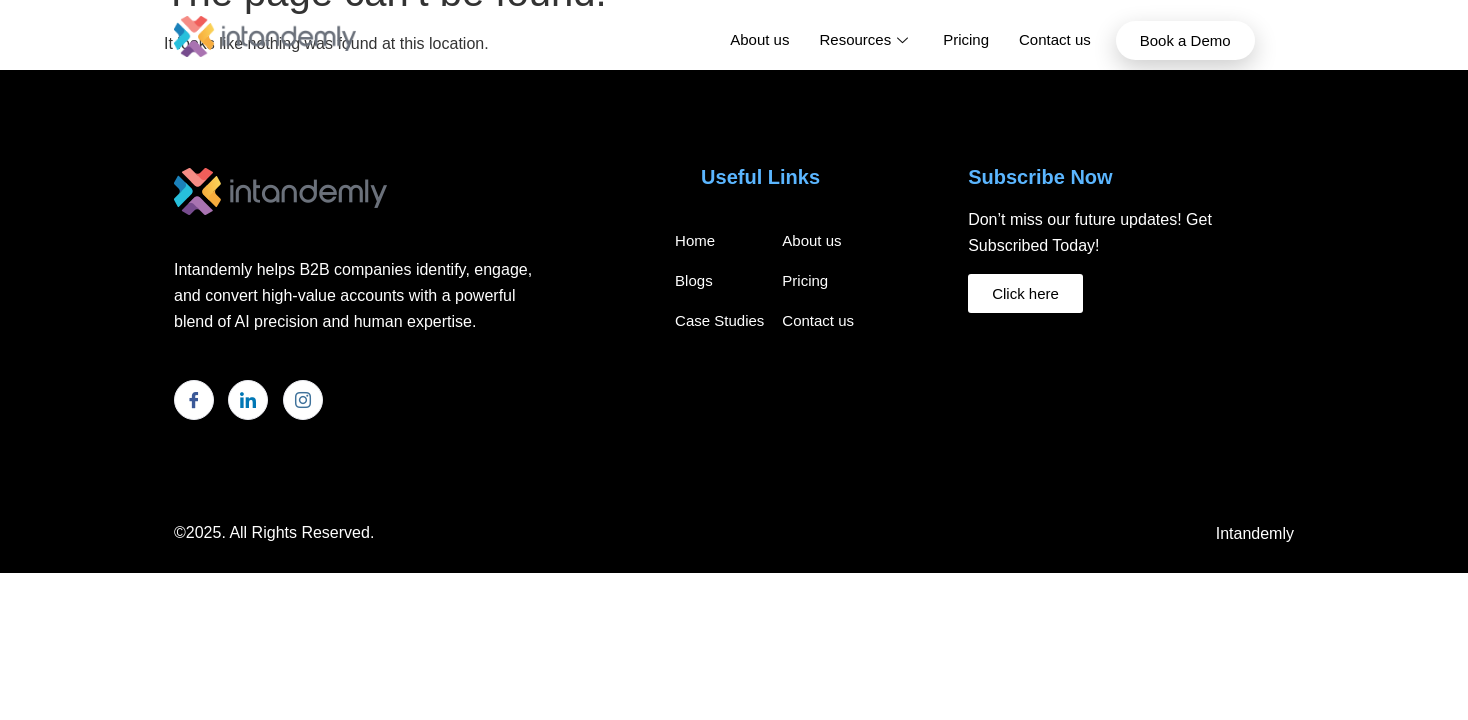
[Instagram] (303, 400)
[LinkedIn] (248, 400)
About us (759, 39)
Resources (866, 39)
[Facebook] (194, 400)
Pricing (966, 39)
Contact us (1055, 39)
